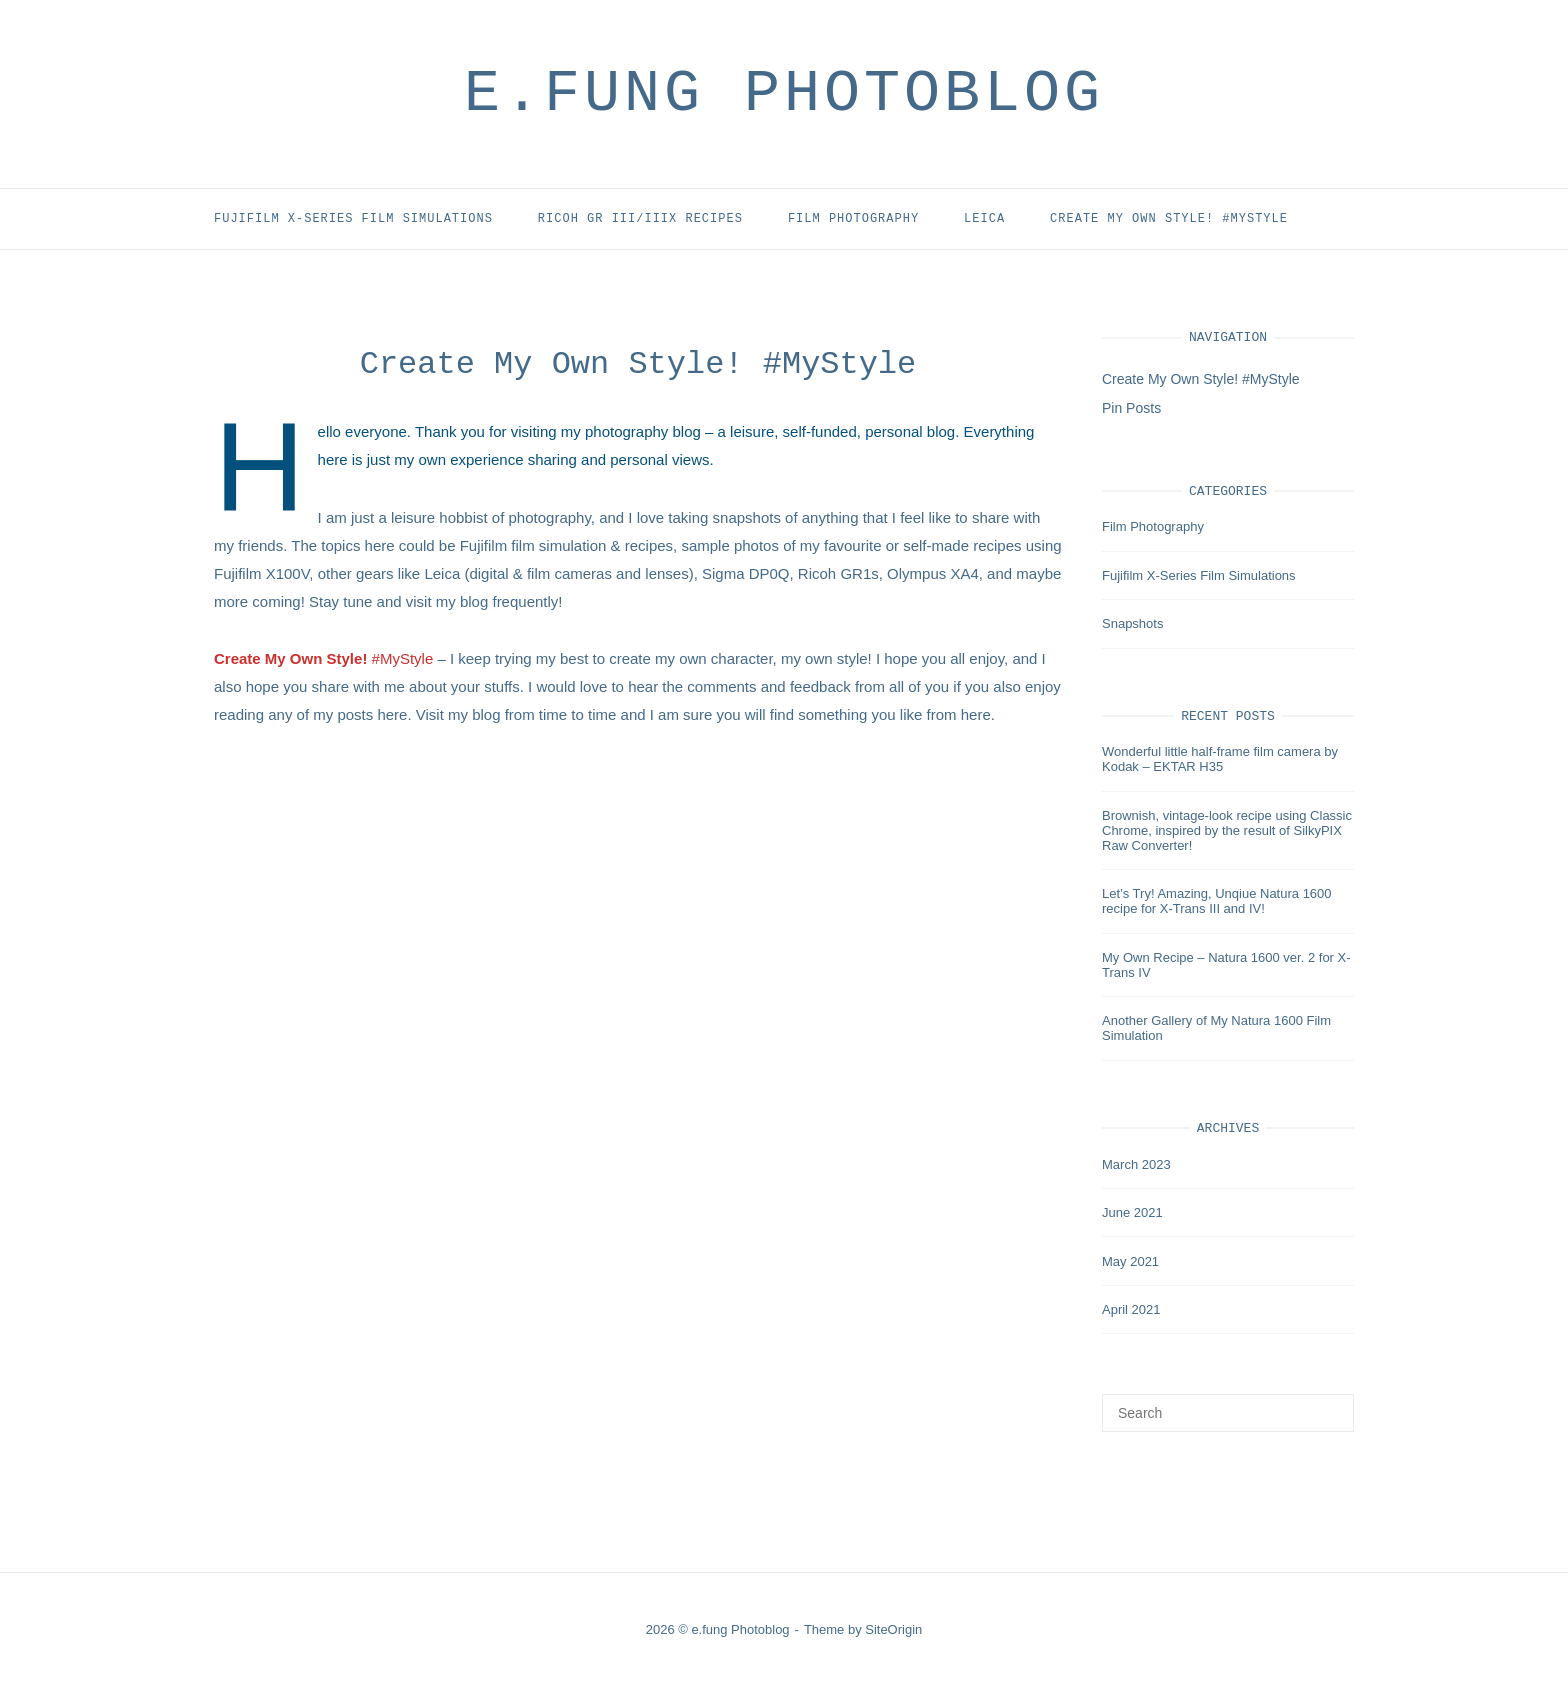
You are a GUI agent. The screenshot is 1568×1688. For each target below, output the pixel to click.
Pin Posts (1131, 408)
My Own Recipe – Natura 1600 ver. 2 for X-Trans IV (1226, 965)
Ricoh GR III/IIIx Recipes (640, 219)
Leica (984, 219)
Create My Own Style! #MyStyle (1169, 219)
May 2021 (1130, 1261)
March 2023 (1136, 1164)
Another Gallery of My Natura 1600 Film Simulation (1216, 1028)
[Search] (1331, 1404)
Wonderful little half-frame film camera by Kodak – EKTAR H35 (1220, 759)
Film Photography (853, 219)
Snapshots (1132, 623)
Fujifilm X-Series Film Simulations (353, 219)
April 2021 (1131, 1309)
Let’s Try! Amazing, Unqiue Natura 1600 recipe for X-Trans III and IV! (1217, 901)
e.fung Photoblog (784, 94)
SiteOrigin (893, 1629)
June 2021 (1132, 1212)
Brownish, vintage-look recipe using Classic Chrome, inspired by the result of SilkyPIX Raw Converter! (1227, 830)
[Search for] (1228, 1413)
